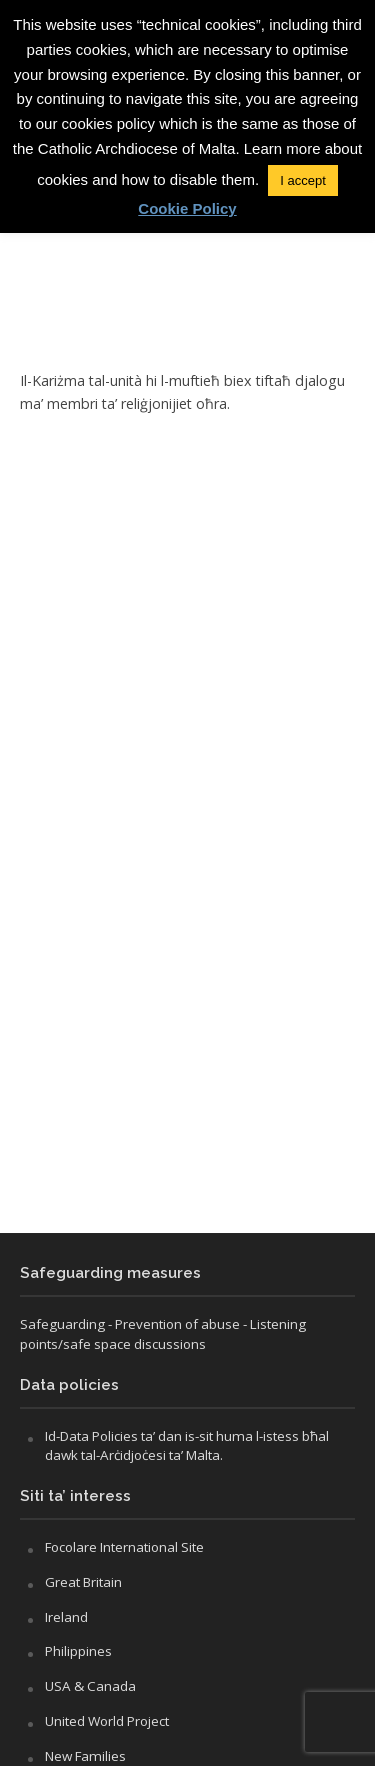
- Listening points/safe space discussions (163, 1334)
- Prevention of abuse (174, 1324)
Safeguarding (62, 1324)
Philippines (78, 1651)
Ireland (66, 1617)
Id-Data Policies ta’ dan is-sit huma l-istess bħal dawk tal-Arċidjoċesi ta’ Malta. (187, 1446)
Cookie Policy (187, 208)
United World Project (107, 1721)
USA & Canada (90, 1686)
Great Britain (83, 1582)
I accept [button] (303, 180)
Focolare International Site (124, 1547)
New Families (85, 1756)
